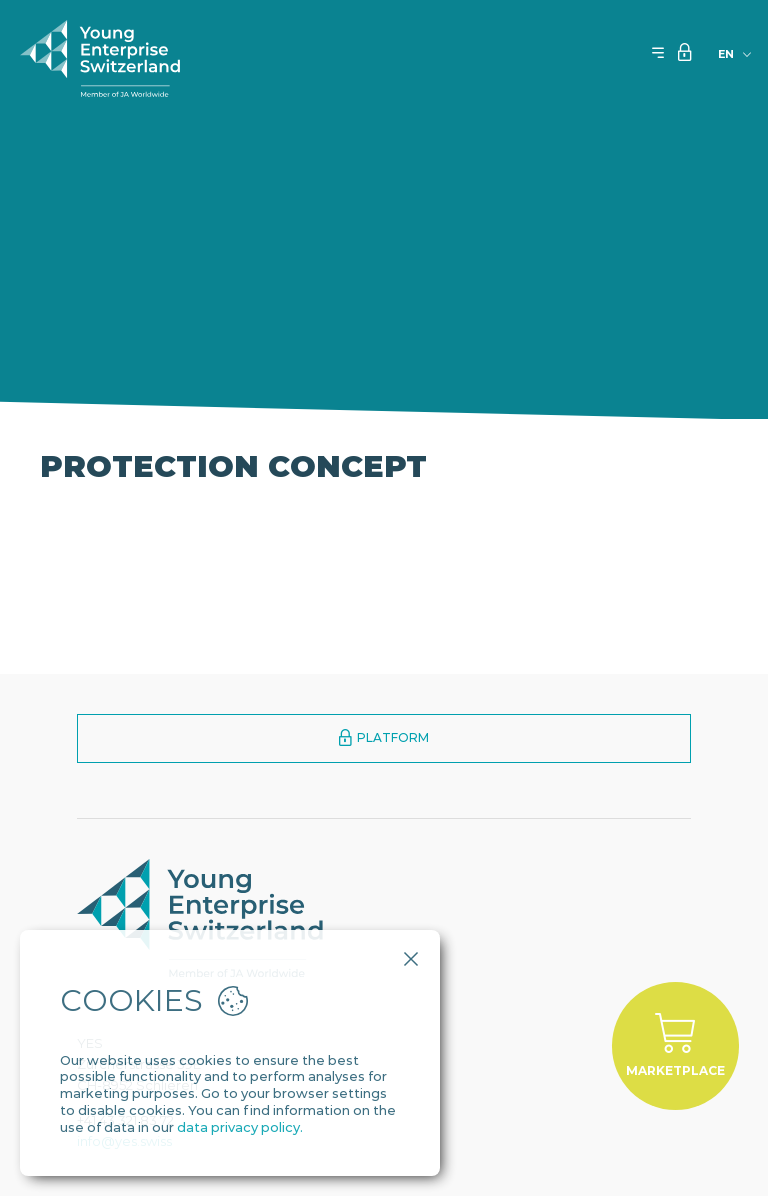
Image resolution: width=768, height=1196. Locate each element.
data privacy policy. (240, 1127)
